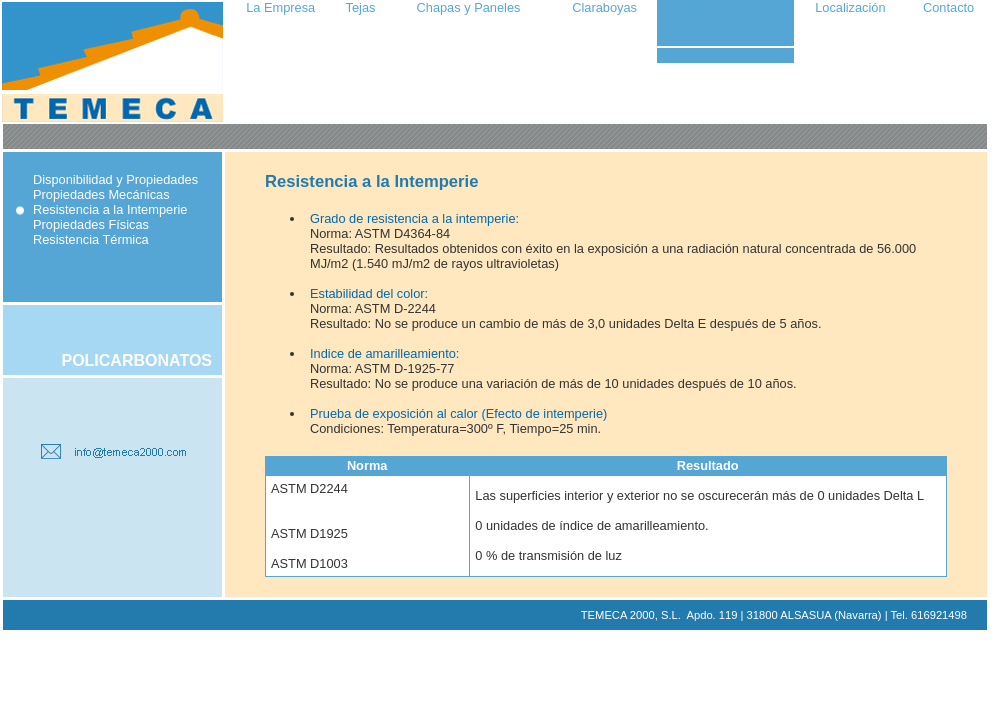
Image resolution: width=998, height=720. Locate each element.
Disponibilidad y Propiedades (115, 179)
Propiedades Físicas (91, 224)
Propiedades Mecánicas (101, 194)
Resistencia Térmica (91, 239)
